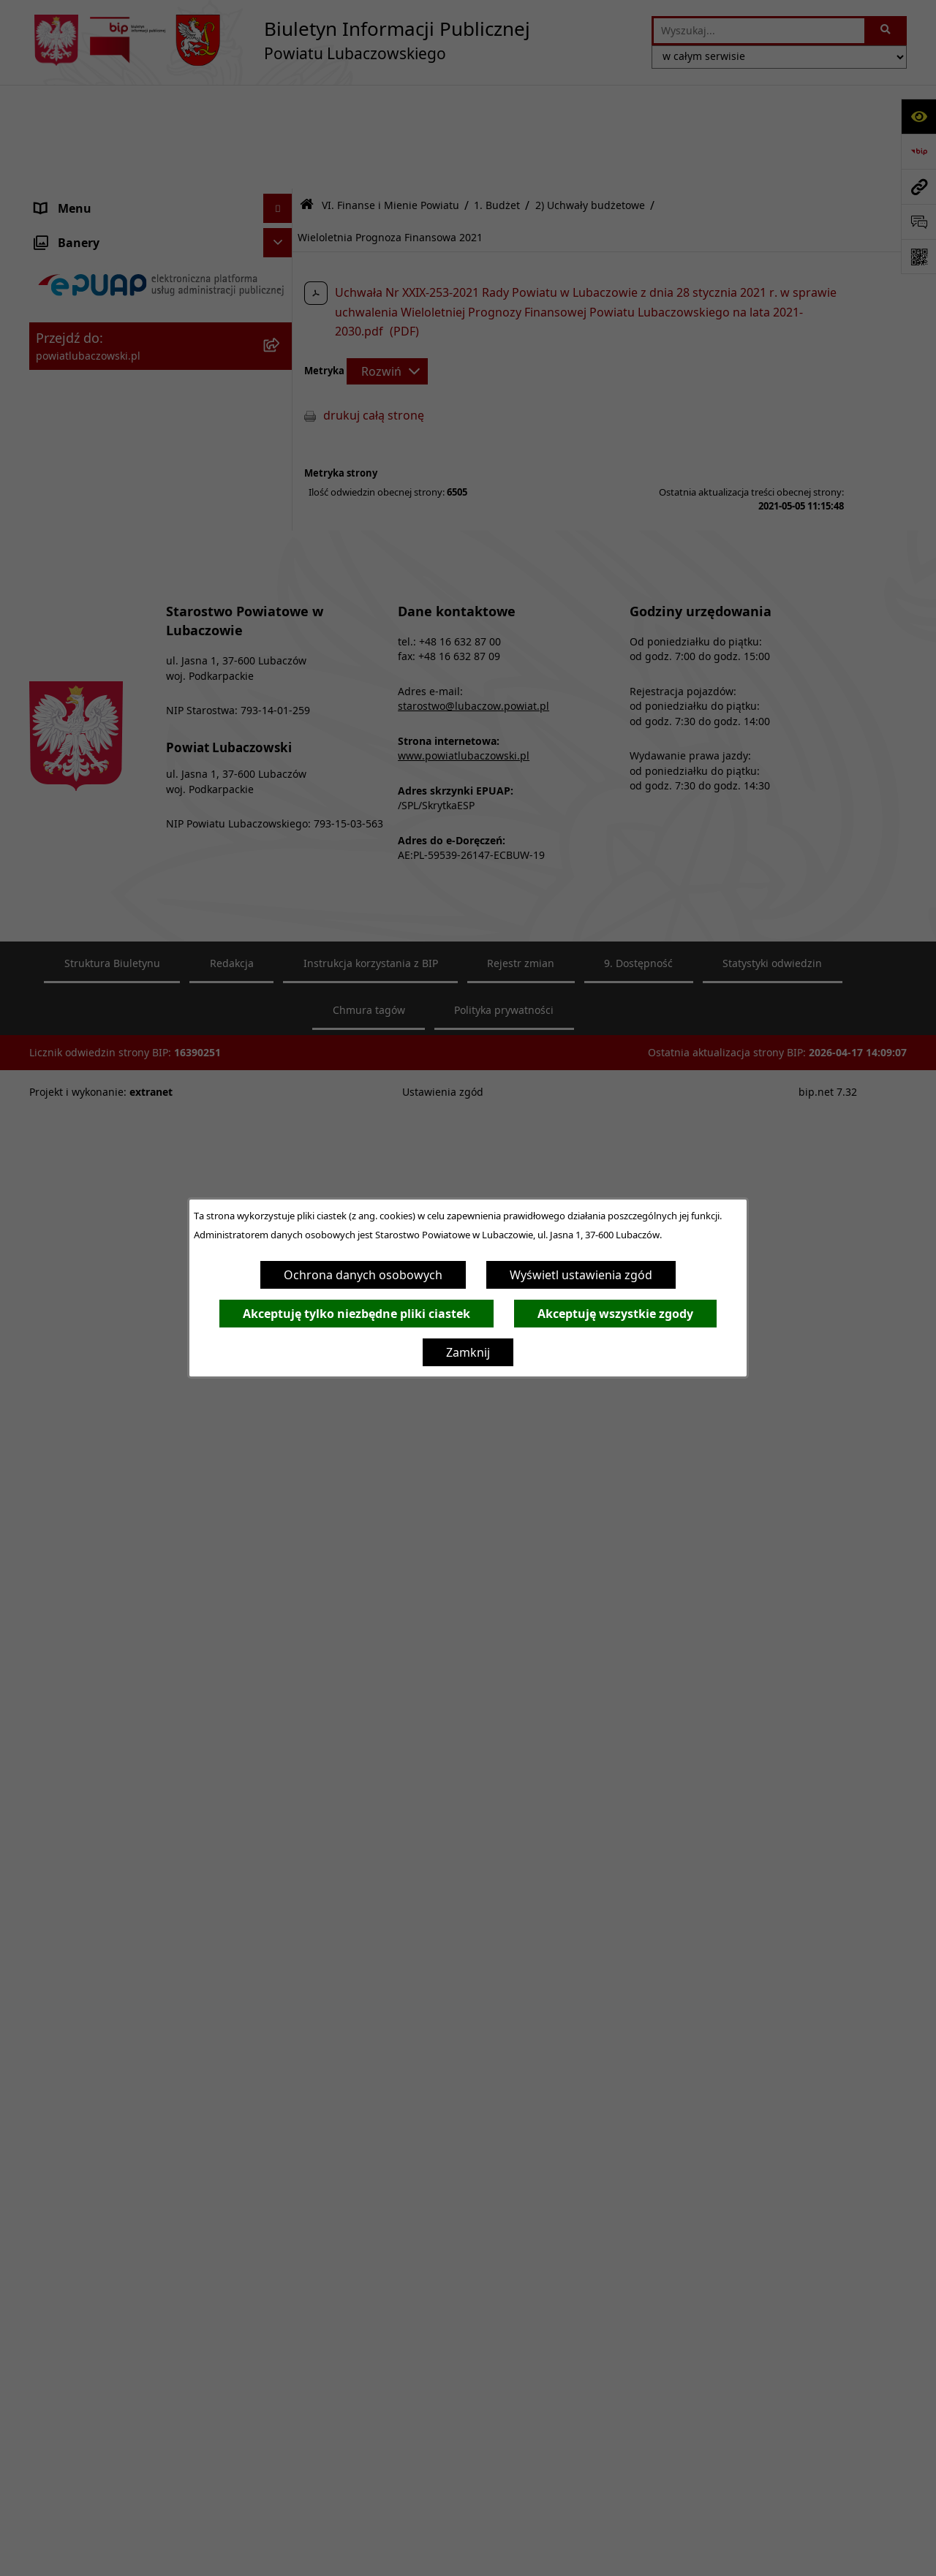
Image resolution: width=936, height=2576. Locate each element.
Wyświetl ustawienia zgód (581, 1275)
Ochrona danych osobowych (363, 1275)
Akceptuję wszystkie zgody (615, 1314)
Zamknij (468, 1352)
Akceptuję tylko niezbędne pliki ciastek (356, 1314)
